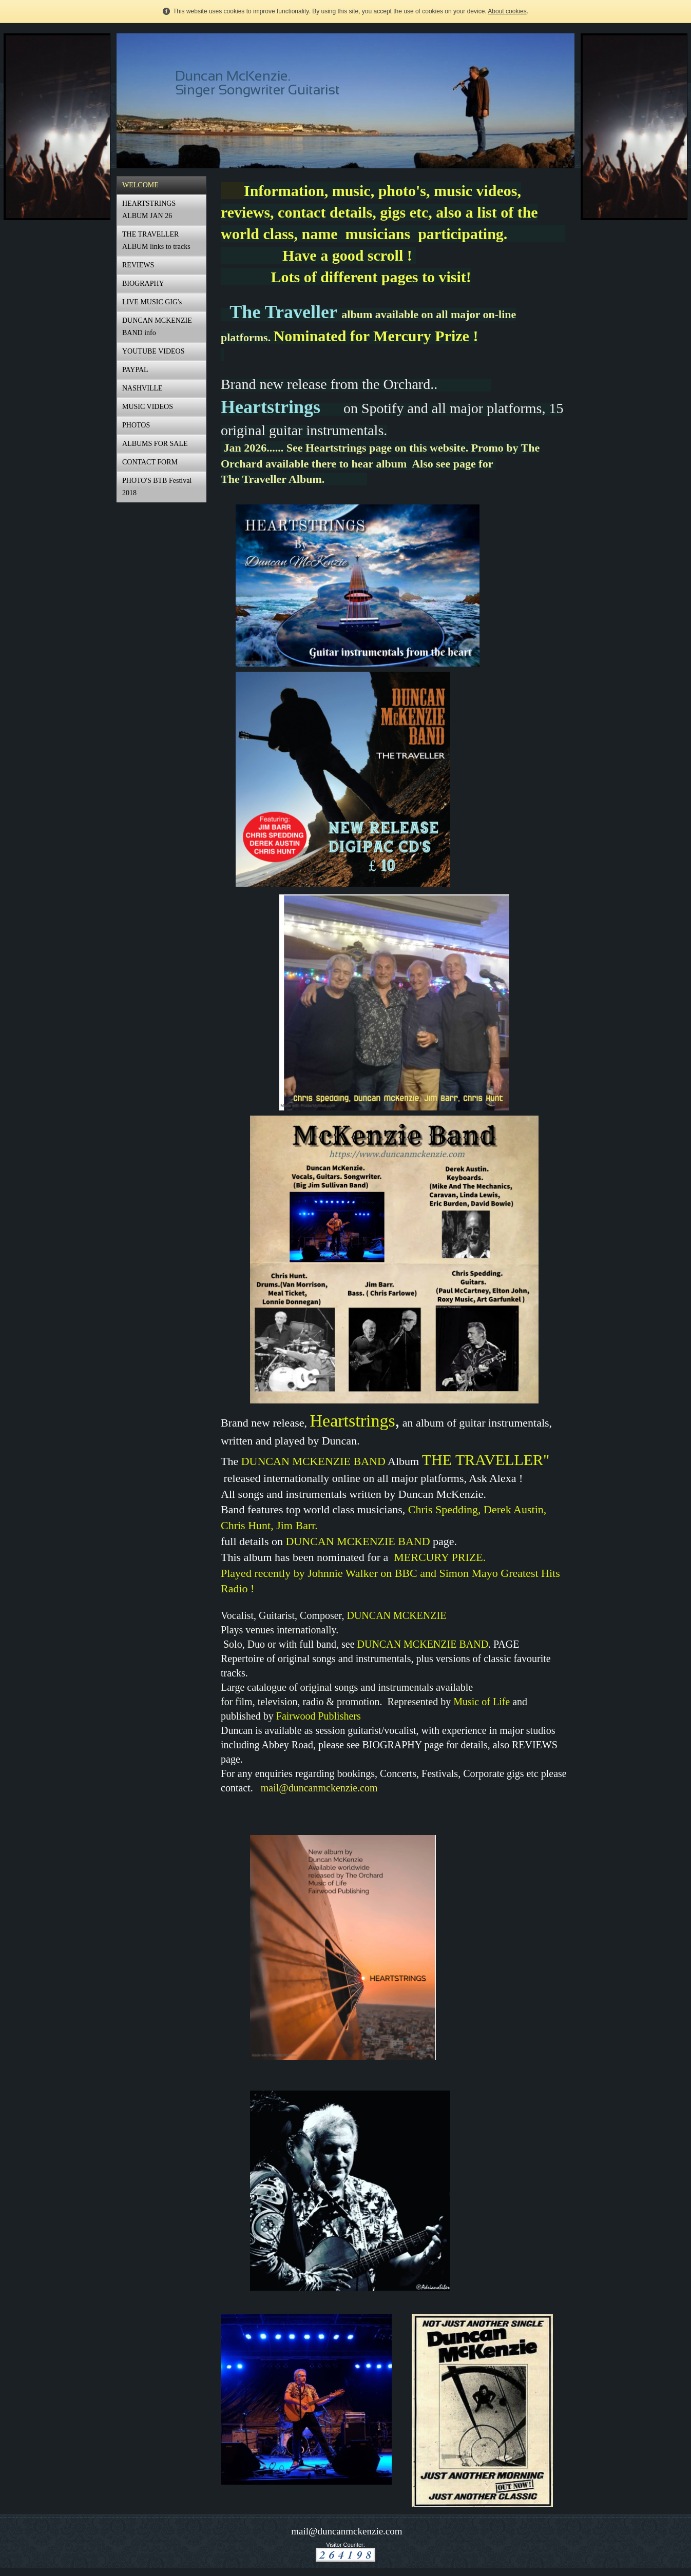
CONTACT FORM (150, 462)
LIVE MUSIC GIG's (152, 302)
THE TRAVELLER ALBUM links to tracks (156, 240)
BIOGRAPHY (143, 283)
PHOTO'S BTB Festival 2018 (156, 487)
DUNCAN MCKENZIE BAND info (157, 327)
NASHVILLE (142, 388)
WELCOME (140, 185)
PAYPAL (135, 370)
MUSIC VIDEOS (147, 407)
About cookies (507, 11)
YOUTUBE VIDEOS (153, 351)
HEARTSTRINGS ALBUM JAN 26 (149, 210)
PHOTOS (136, 425)
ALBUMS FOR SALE (155, 443)
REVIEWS (138, 265)
